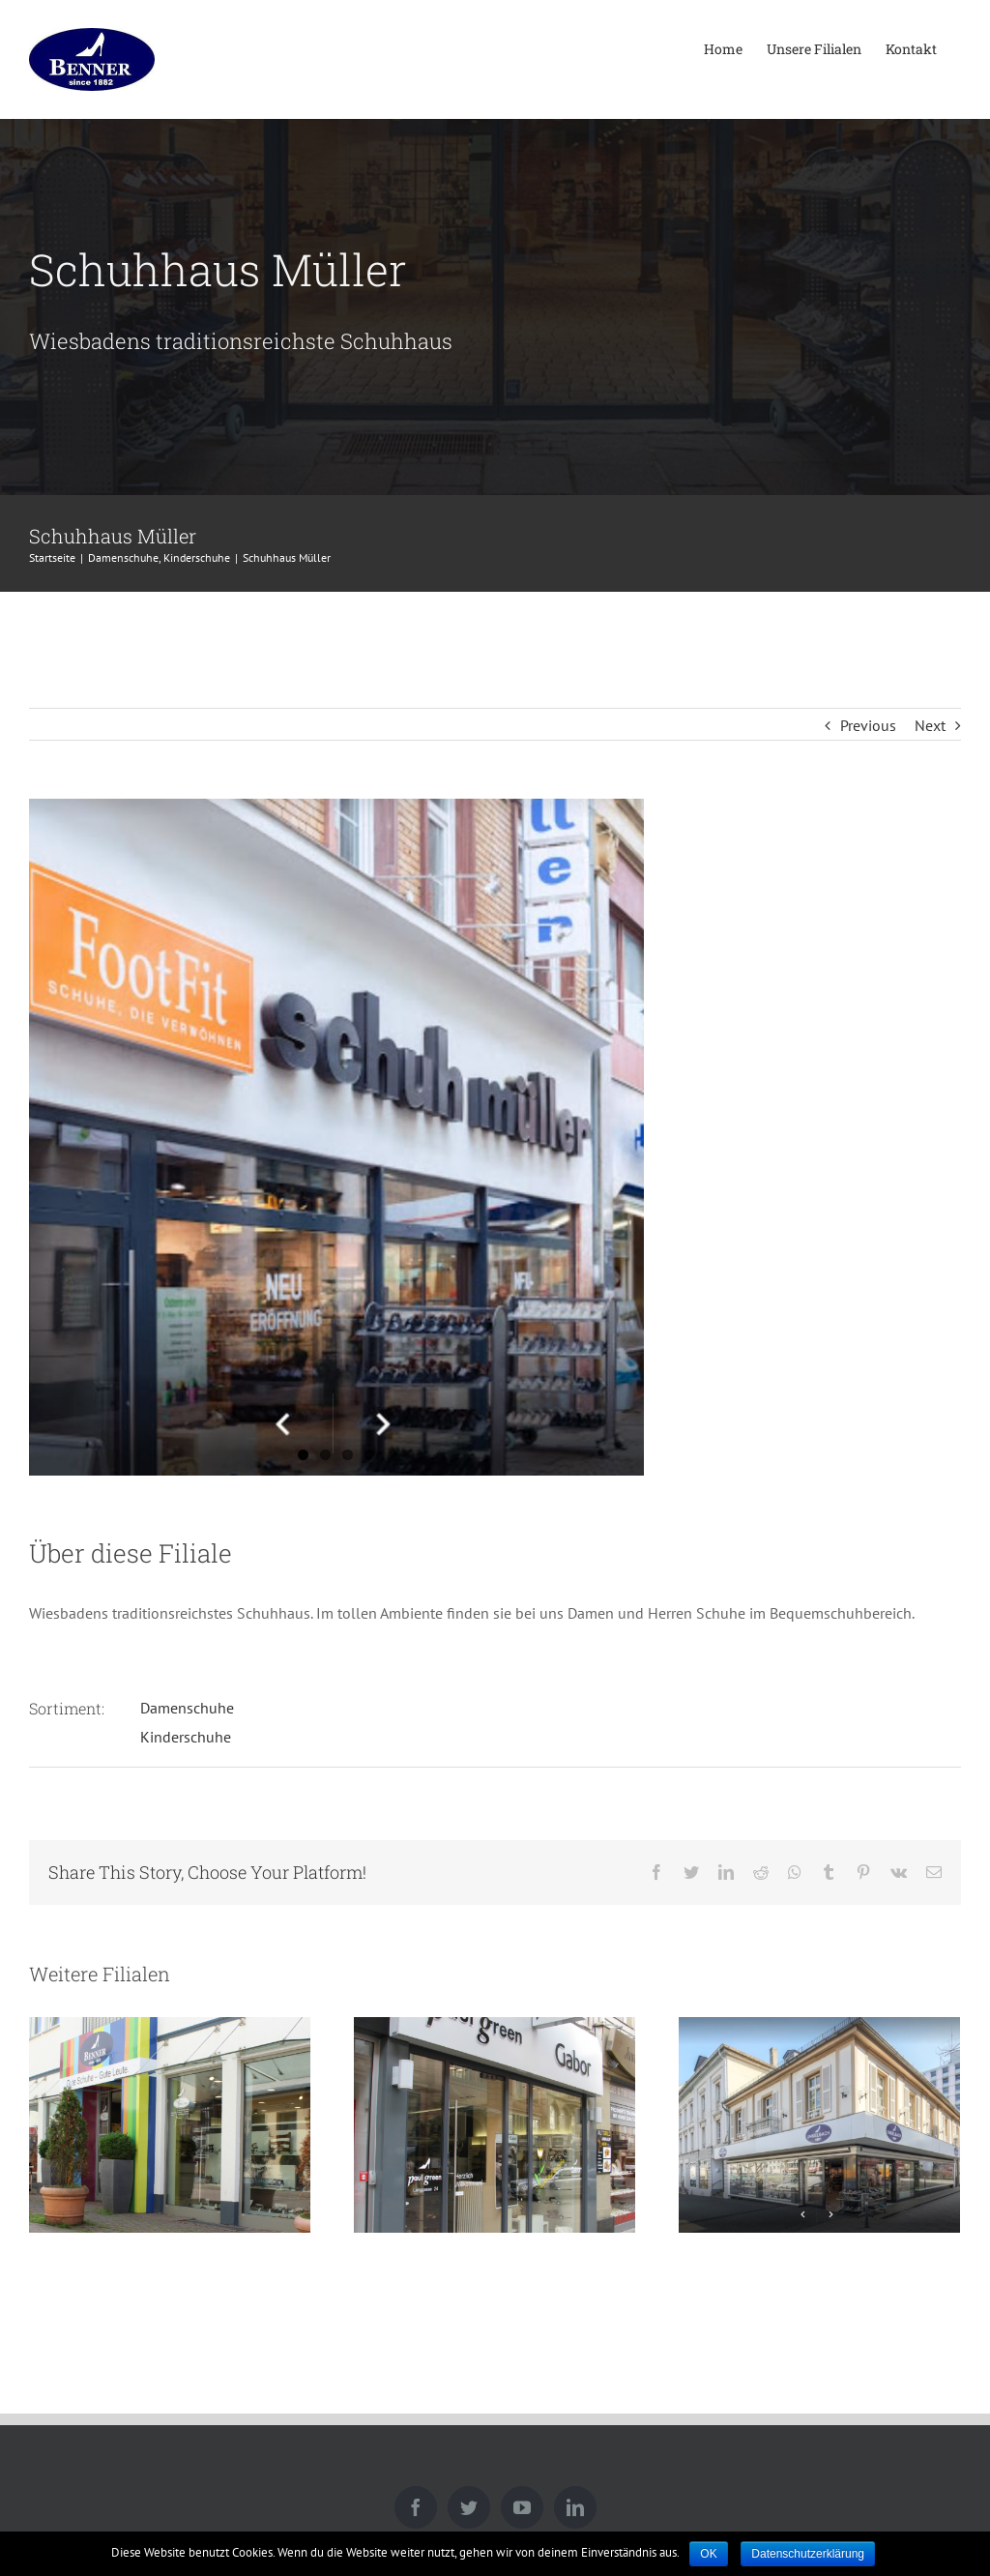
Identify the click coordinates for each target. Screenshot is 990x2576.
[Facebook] (415, 2507)
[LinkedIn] (575, 2507)
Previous (868, 725)
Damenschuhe (187, 1707)
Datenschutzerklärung (807, 2554)
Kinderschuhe (185, 1736)
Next (930, 725)
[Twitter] (469, 2507)
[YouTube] (522, 2507)
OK (708, 2554)
